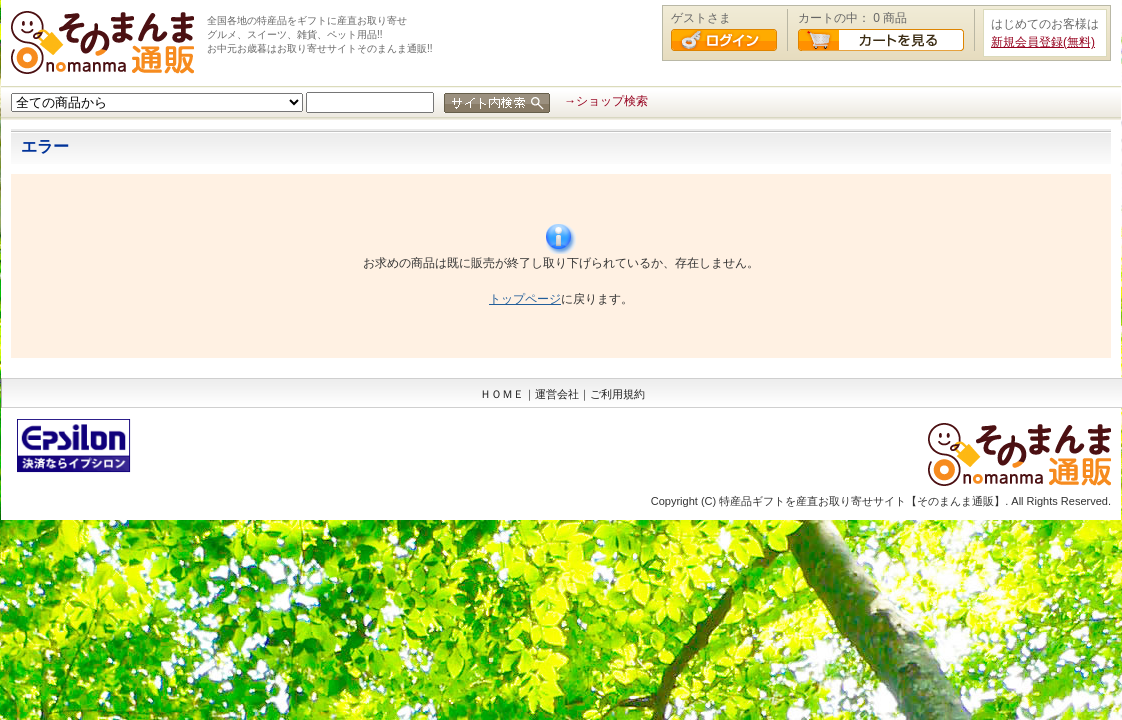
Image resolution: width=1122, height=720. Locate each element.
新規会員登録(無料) (1043, 42)
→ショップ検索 (606, 101)
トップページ (525, 299)
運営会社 (557, 394)
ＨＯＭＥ (502, 394)
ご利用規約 (617, 394)
